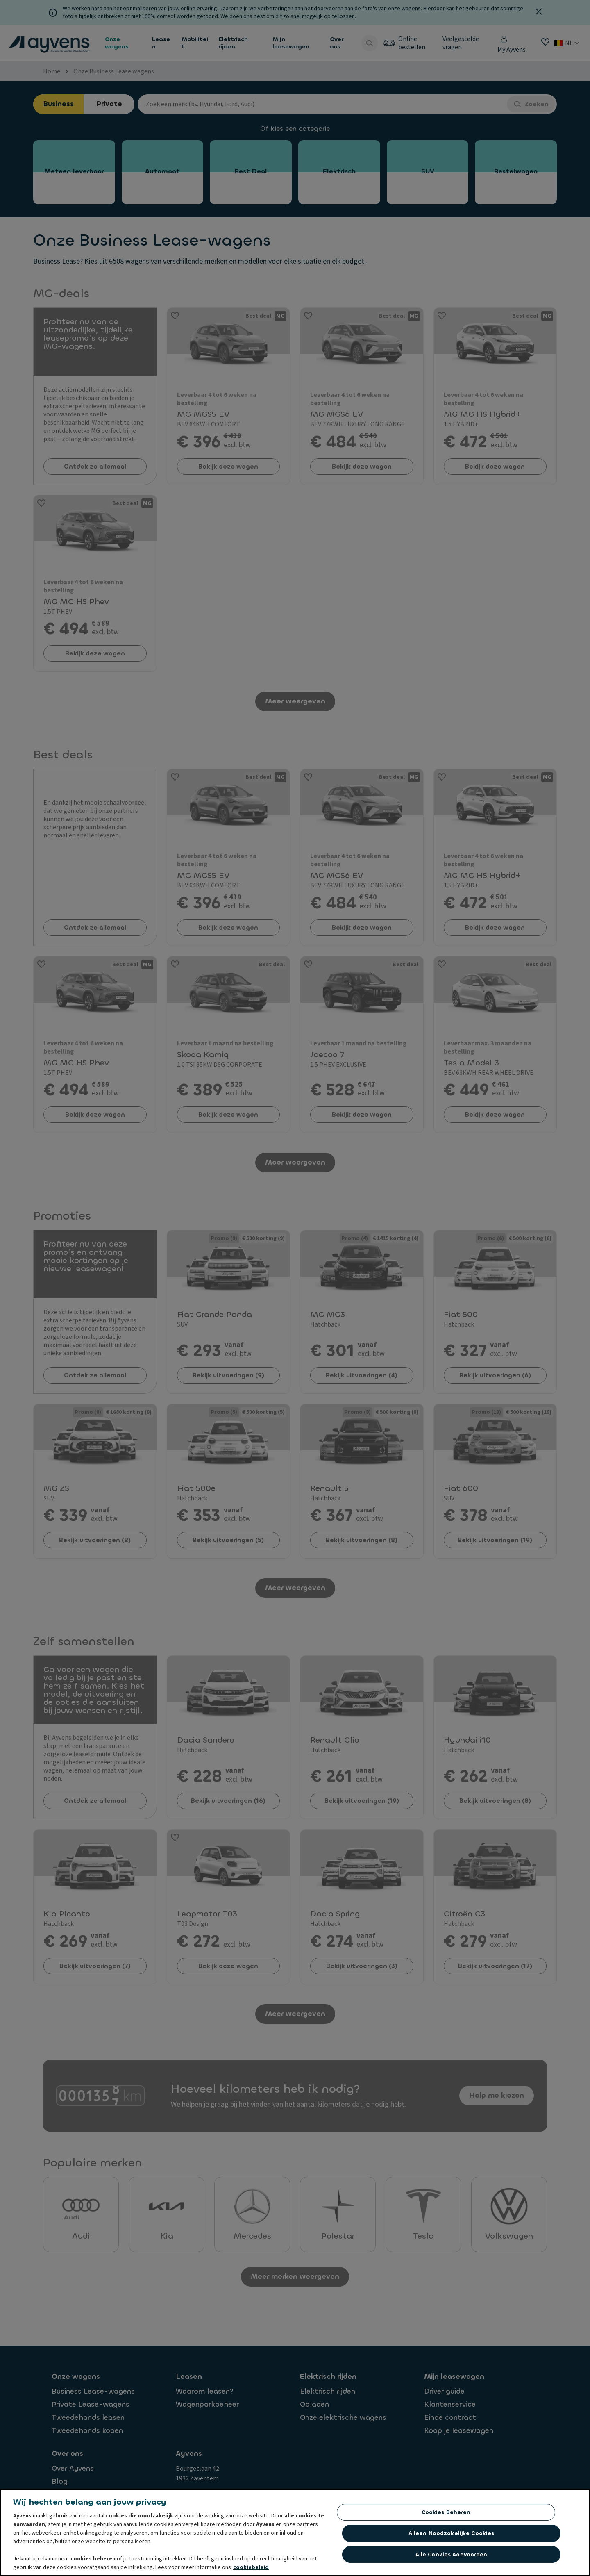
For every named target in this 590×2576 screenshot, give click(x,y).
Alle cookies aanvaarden (451, 2554)
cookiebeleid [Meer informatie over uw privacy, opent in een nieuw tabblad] (251, 2567)
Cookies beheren (446, 2512)
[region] (295, 2532)
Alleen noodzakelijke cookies (451, 2533)
